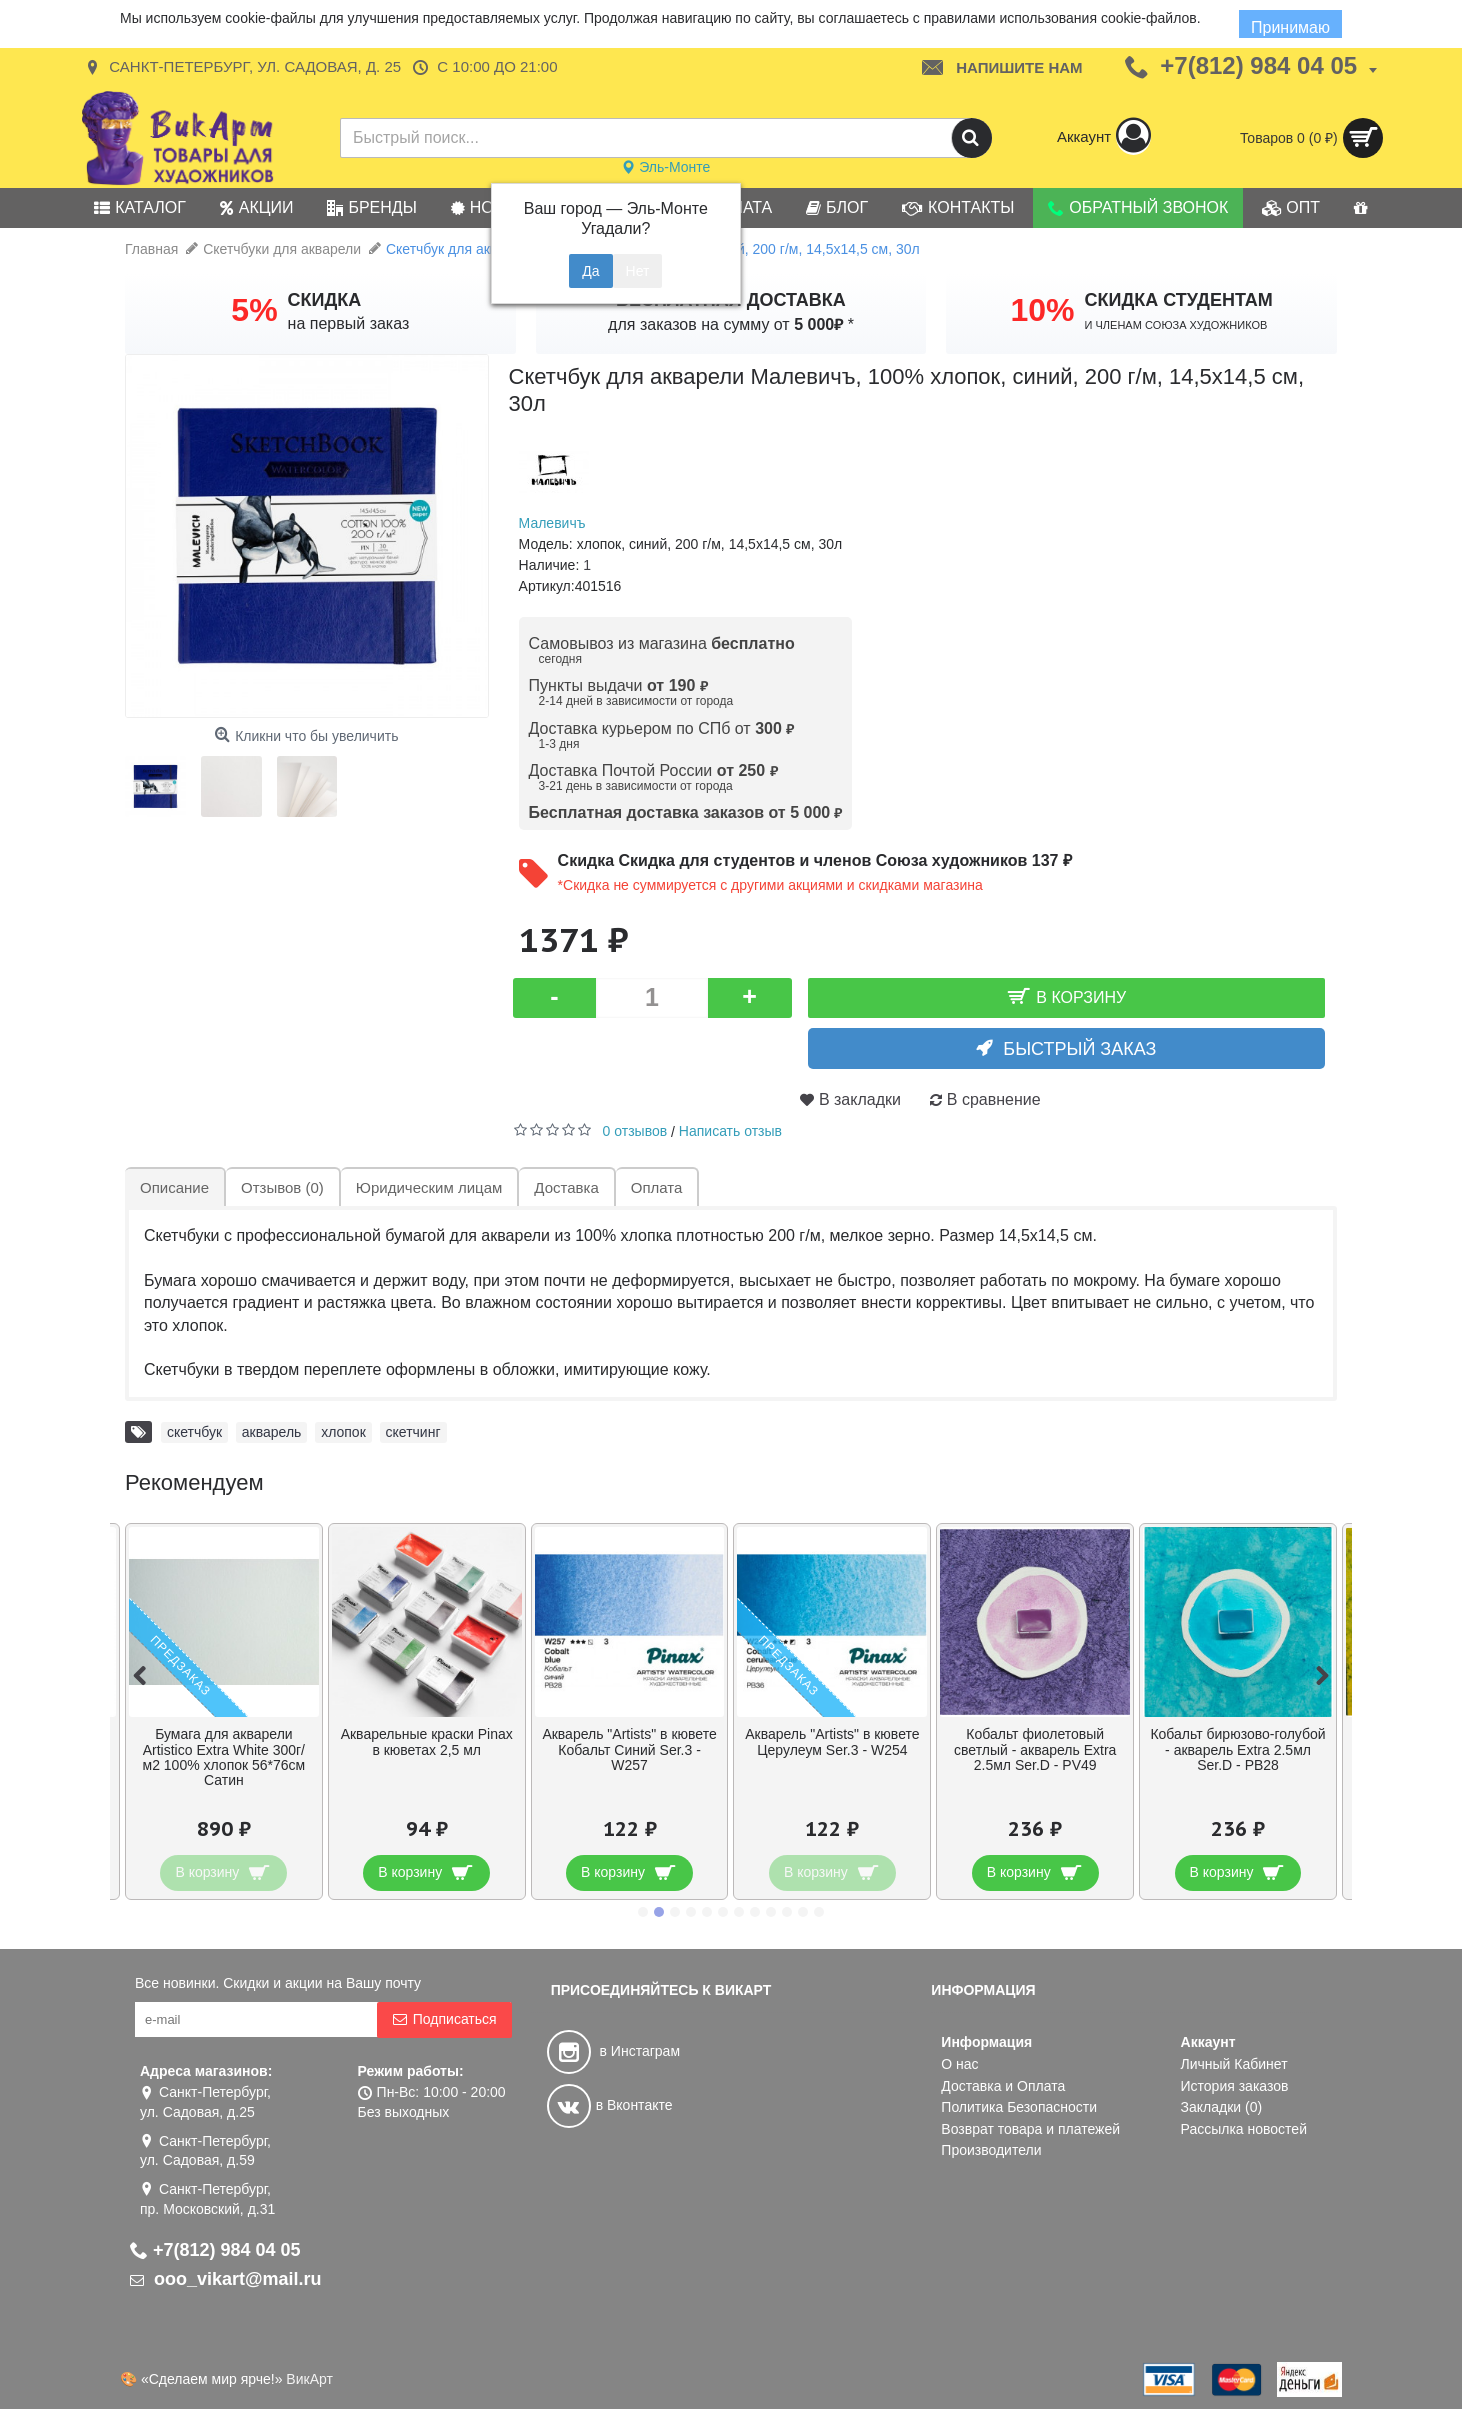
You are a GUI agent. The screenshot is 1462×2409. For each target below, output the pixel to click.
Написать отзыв (730, 1131)
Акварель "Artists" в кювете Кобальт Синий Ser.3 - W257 (629, 1749)
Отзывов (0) (282, 1187)
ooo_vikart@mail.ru (226, 2279)
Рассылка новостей (1244, 2129)
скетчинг (413, 1432)
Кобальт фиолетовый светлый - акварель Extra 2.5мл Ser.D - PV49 (1035, 1749)
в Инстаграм (613, 2051)
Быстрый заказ (1079, 1049)
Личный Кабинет (1234, 2064)
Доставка (566, 1187)
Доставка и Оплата (1003, 2086)
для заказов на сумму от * (731, 324)
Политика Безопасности (1019, 2107)
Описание (174, 1187)
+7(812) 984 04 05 (215, 2250)
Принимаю (1290, 27)
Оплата (657, 1187)
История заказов (1235, 2086)
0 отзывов (635, 1131)
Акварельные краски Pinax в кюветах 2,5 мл (427, 1741)
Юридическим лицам (429, 1187)
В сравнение (994, 1099)
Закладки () (1222, 2107)
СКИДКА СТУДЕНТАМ (1179, 300)
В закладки (860, 1099)
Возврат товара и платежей (1030, 2129)
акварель (272, 1432)
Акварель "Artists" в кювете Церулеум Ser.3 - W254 (832, 1741)
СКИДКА (325, 300)
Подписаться (444, 2019)
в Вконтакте (610, 2105)
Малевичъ (552, 523)
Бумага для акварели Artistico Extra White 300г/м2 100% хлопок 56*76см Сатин (224, 1757)
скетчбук (194, 1432)
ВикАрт (309, 2379)
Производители (991, 2150)
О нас (959, 2064)
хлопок (343, 1432)
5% (254, 310)
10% (1042, 310)
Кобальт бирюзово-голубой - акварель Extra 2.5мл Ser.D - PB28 (1237, 1749)
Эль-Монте (665, 167)
